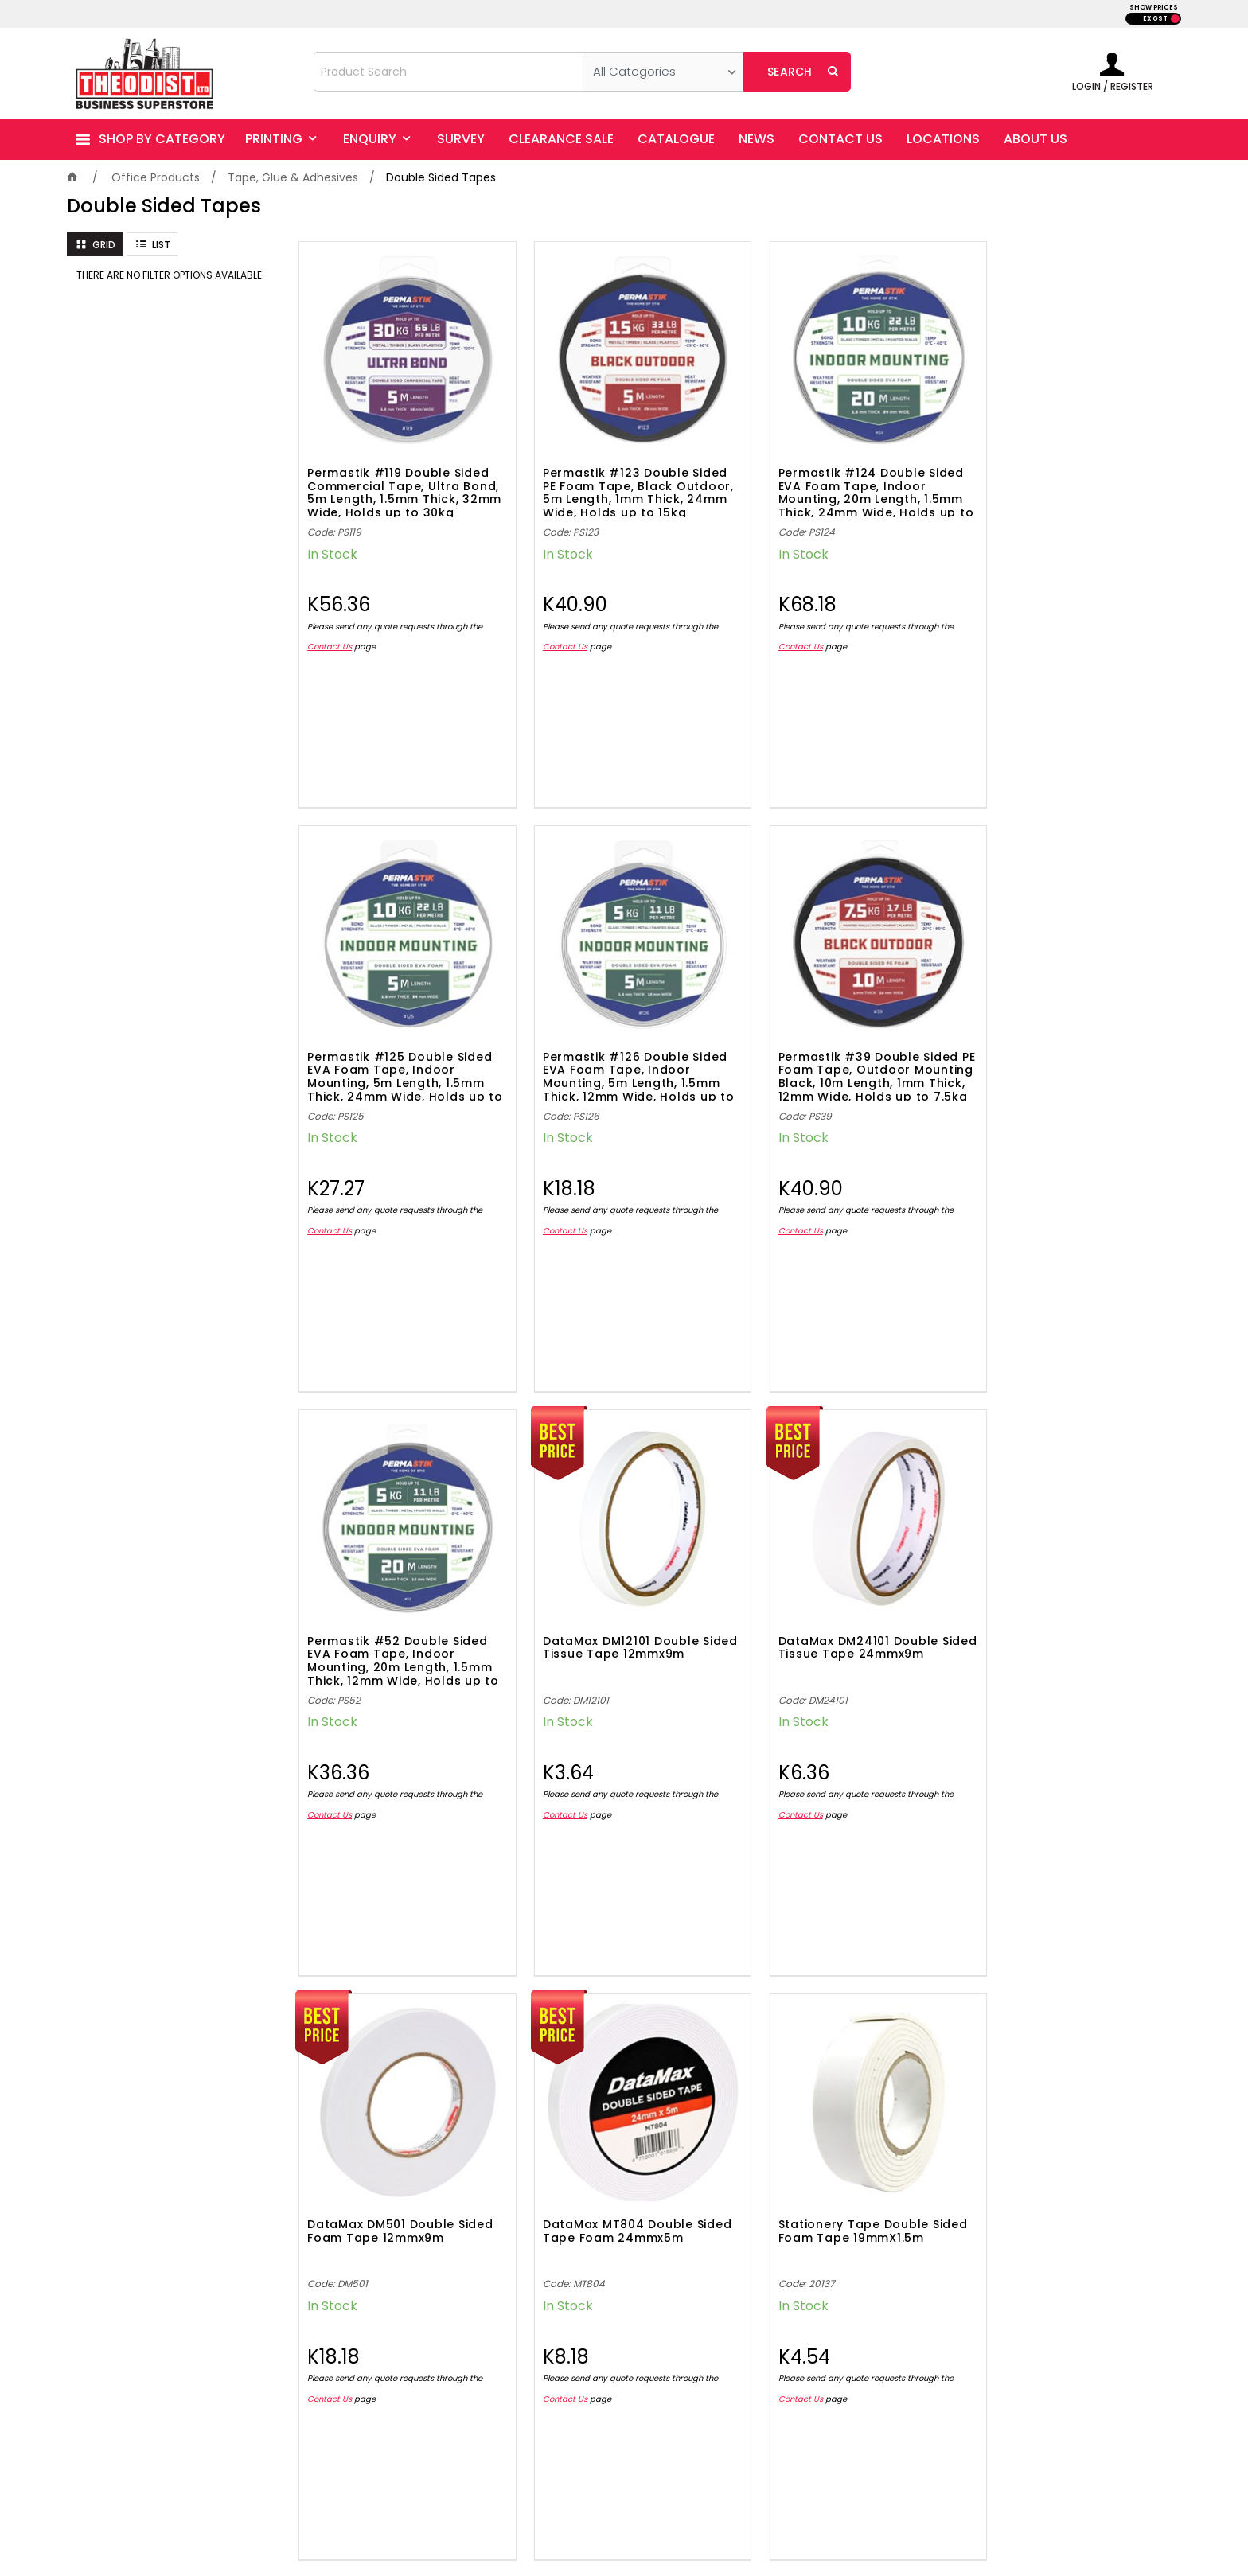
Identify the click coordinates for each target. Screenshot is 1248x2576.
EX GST (1155, 18)
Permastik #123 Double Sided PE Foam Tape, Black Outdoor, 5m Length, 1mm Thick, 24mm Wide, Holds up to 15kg (622, 479)
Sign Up (1140, 2094)
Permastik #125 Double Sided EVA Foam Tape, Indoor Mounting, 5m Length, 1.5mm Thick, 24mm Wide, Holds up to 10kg (1068, 479)
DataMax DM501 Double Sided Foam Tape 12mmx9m (623, 1610)
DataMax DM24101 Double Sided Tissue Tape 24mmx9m (399, 1610)
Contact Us (329, 634)
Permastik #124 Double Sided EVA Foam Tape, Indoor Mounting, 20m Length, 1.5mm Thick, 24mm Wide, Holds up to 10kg (845, 479)
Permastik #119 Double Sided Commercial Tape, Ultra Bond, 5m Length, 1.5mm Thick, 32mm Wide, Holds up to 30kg (398, 479)
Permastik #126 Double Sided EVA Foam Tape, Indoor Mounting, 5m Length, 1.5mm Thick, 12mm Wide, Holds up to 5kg (399, 1050)
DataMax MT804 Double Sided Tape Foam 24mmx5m (842, 1610)
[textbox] (448, 72)
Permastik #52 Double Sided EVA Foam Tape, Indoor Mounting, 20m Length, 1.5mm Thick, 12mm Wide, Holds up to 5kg (845, 1050)
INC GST (1175, 18)
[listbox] (663, 72)
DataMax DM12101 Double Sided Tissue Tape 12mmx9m (1066, 1039)
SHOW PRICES (1153, 7)
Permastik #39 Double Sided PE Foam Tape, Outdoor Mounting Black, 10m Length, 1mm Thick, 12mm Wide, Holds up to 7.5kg (623, 1050)
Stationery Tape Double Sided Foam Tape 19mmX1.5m (1068, 1610)
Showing (735, 1960)
